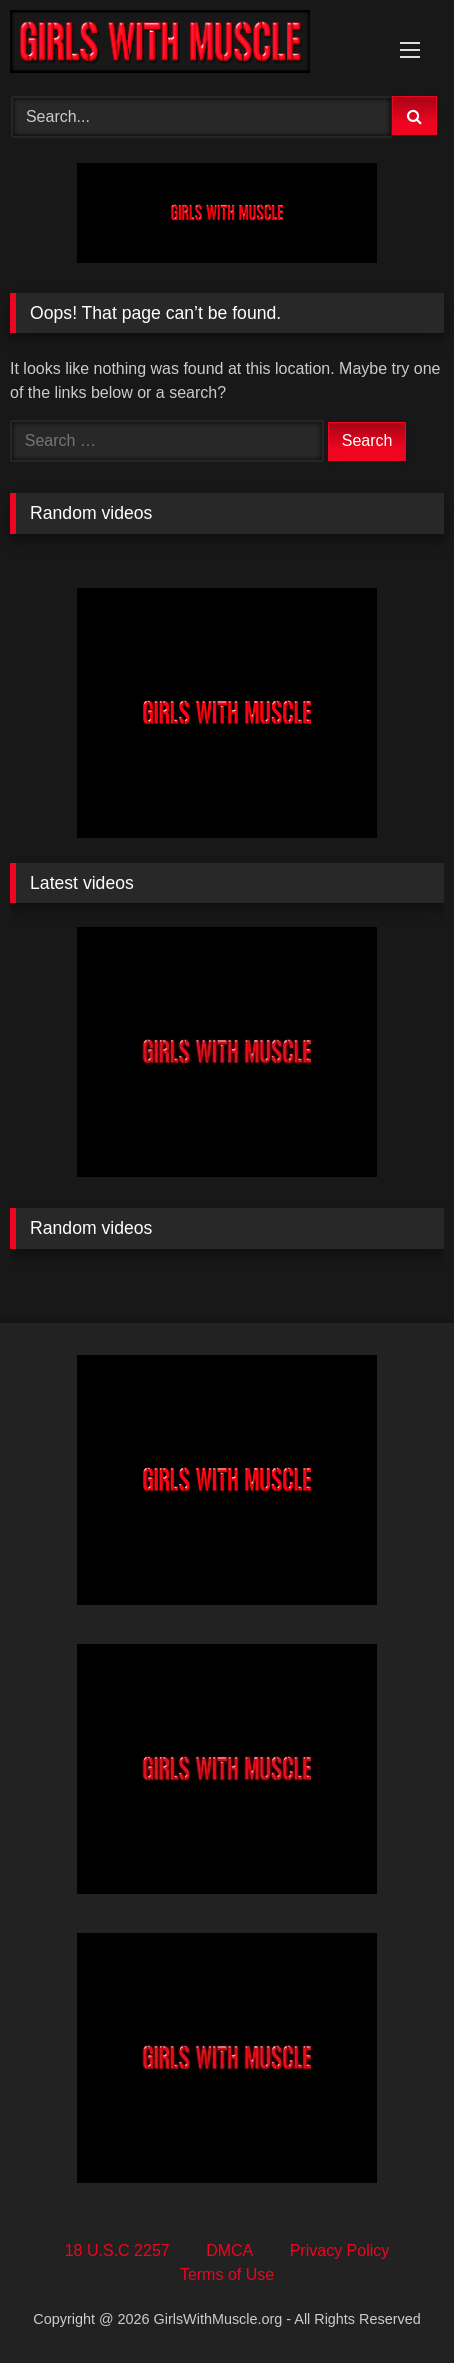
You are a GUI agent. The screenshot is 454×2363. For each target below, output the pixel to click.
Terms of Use (227, 2274)
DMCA (229, 2250)
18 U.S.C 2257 (117, 2250)
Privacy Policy (340, 2250)
